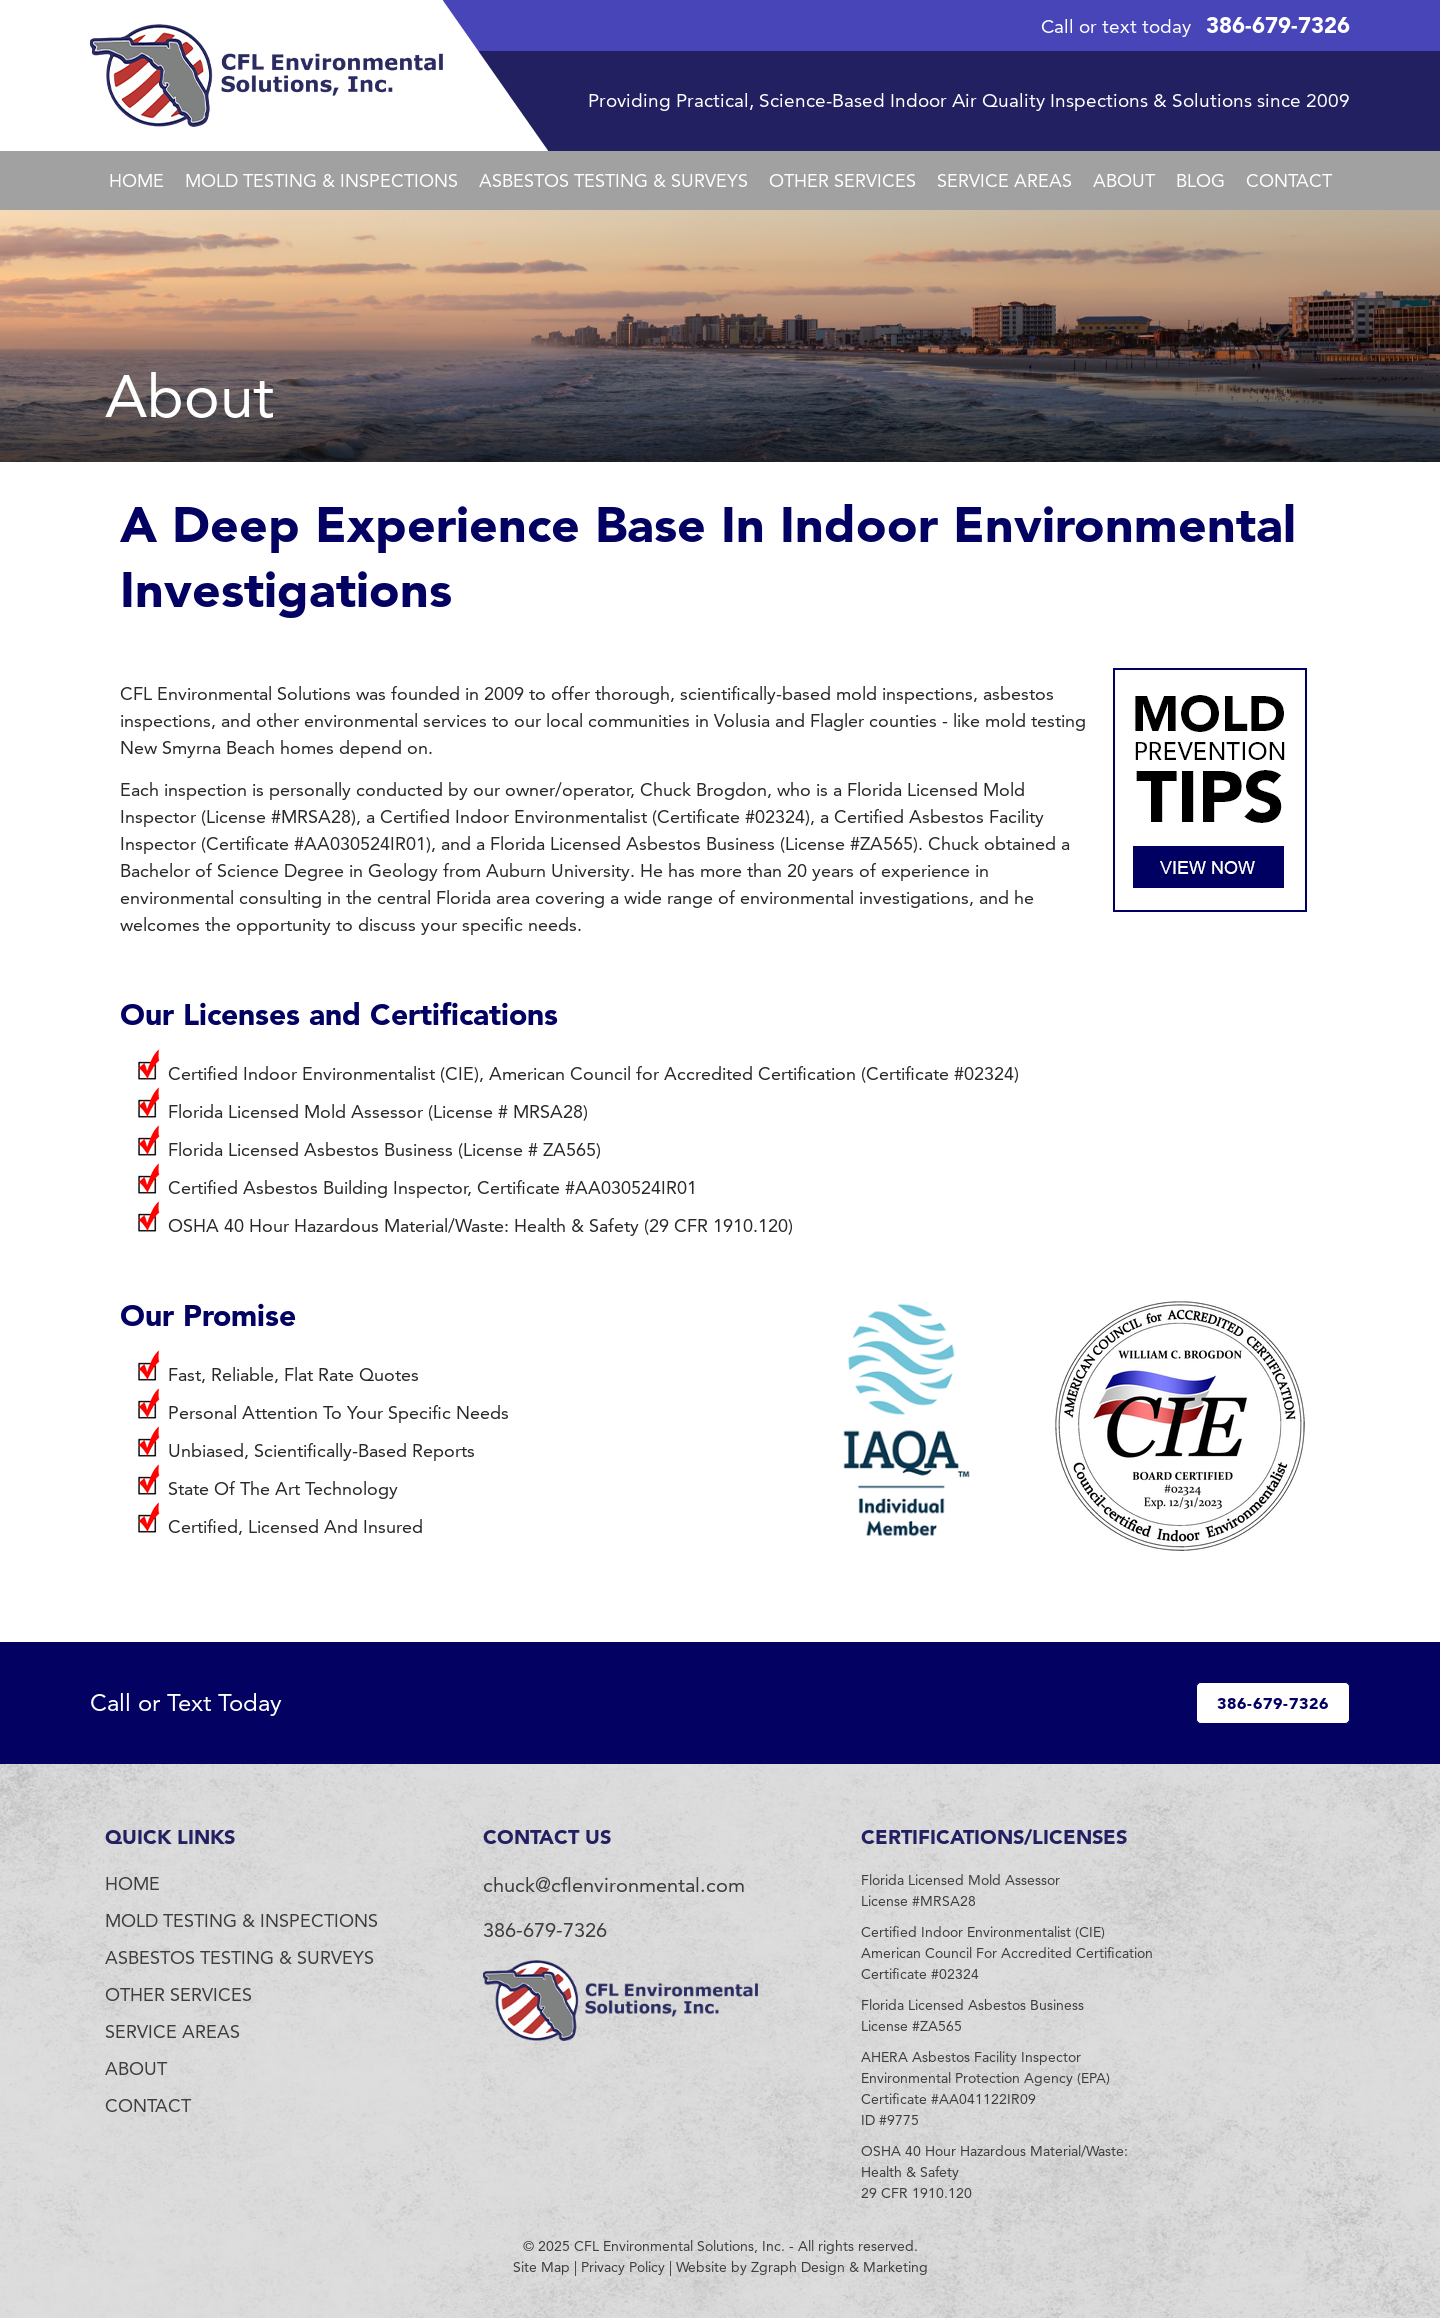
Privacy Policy (623, 2267)
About (1124, 180)
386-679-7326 (1278, 25)
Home (136, 180)
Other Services (842, 180)
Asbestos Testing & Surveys (613, 180)
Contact (1289, 180)
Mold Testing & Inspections (321, 180)
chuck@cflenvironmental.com (614, 1885)
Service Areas (1004, 180)
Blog (1200, 180)
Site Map (541, 2267)
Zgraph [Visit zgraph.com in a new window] (774, 2267)
